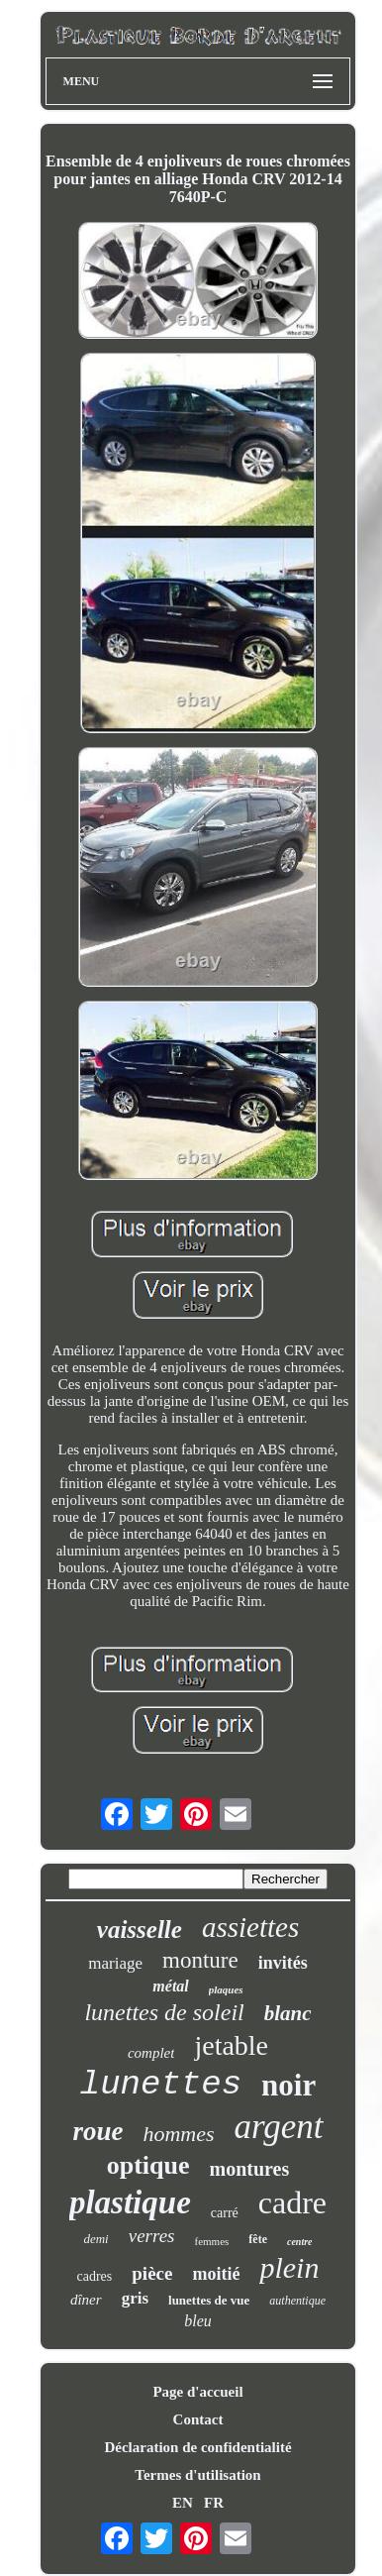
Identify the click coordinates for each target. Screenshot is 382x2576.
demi (95, 2238)
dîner (86, 2300)
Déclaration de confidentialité (197, 2447)
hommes (178, 2133)
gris (135, 2298)
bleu (198, 2320)
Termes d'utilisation (197, 2475)
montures (250, 2169)
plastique (130, 2202)
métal (170, 1986)
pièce (152, 2273)
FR (214, 2503)
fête (257, 2239)
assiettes (250, 1927)
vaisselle (139, 1929)
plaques (226, 1989)
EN (182, 2503)
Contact (198, 2419)
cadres (95, 2276)
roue (97, 2131)
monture (200, 1960)
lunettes (160, 2084)
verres (152, 2235)
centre (300, 2241)
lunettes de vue (208, 2300)
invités (283, 1963)
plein (289, 2267)
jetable (231, 2045)
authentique (297, 2301)
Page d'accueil (197, 2392)
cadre (292, 2202)
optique (148, 2165)
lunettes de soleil (163, 2012)
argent (279, 2126)
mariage (115, 1963)
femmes (212, 2241)
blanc (288, 2013)
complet (151, 2053)
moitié (215, 2274)
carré (225, 2212)
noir (288, 2085)
